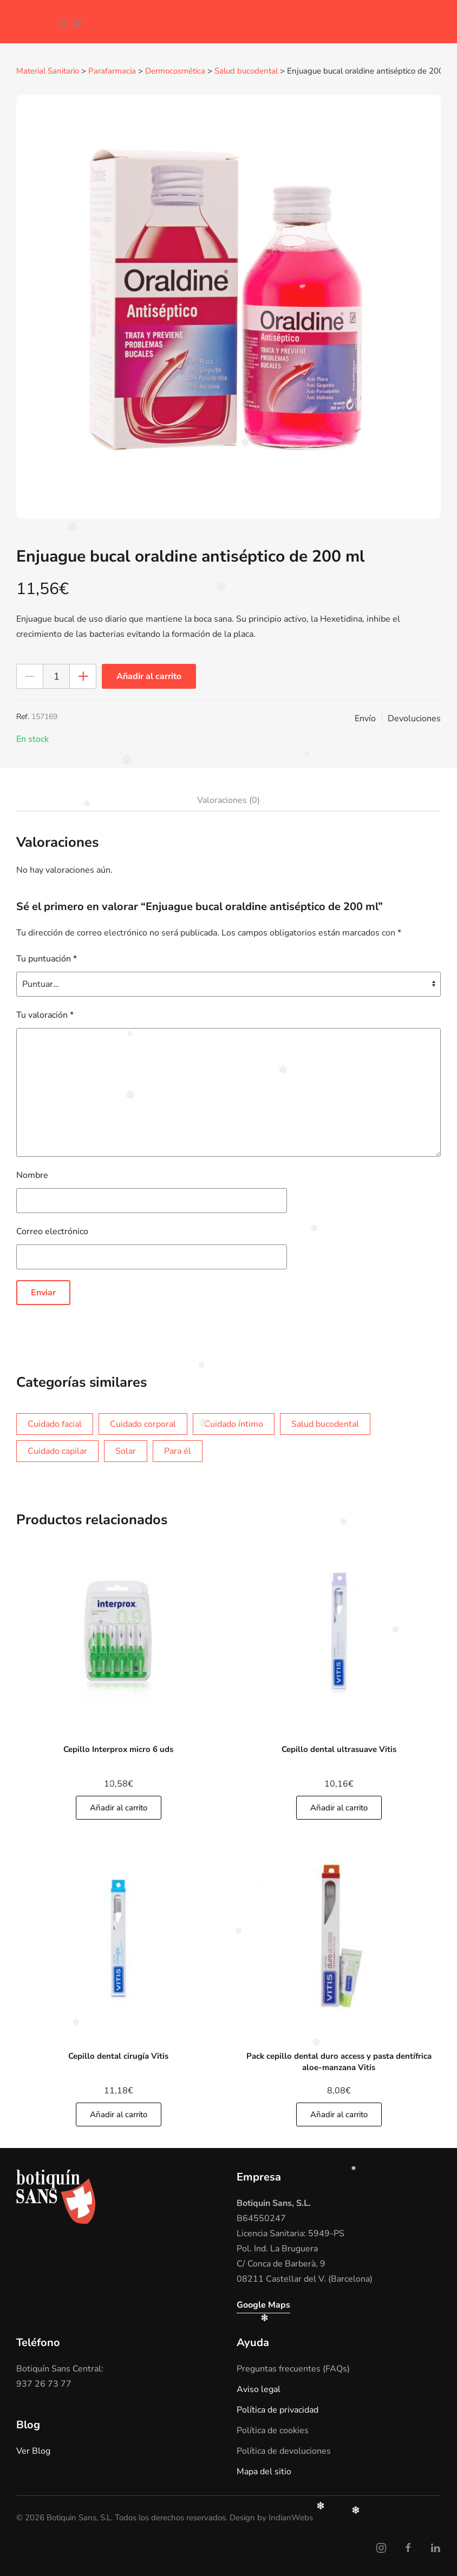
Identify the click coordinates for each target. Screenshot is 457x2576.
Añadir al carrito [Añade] (118, 1807)
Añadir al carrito (148, 676)
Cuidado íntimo (233, 1423)
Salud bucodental (246, 71)
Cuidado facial (55, 1423)
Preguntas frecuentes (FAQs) (293, 2368)
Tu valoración (45, 1014)
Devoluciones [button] (414, 718)
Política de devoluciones (284, 2450)
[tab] (223, 800)
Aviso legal (258, 2389)
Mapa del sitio (264, 2471)
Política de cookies (273, 2430)
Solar (125, 1451)
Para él (177, 1451)
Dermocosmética (175, 71)
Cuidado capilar (57, 1451)
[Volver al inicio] (24, 21)
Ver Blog (33, 2450)
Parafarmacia (112, 71)
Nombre (32, 1175)
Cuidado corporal (143, 1423)
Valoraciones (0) (228, 800)
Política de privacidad (277, 2409)
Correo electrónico (52, 1231)
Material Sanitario (47, 71)
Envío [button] (365, 718)
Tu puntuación (46, 958)
